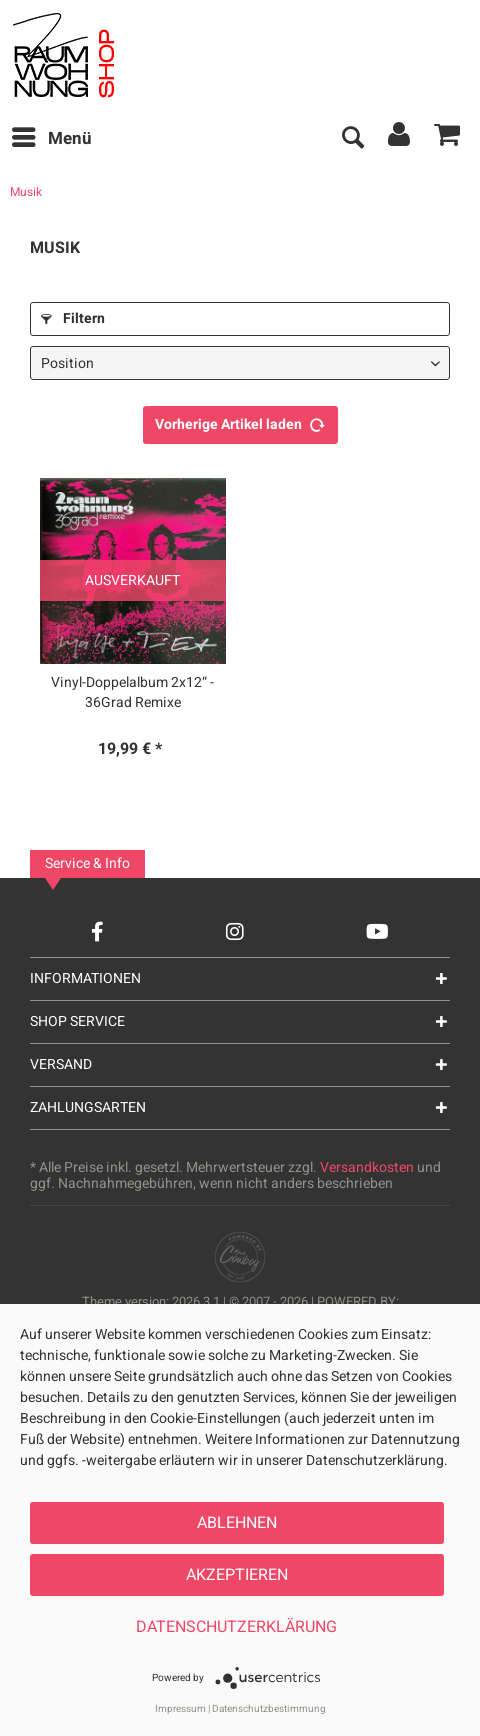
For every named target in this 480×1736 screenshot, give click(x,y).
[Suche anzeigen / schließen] (352, 139)
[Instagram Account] (235, 931)
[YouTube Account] (377, 931)
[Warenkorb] (448, 139)
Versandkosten (367, 1167)
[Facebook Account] (97, 931)
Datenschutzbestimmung (269, 1709)
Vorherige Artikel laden (240, 422)
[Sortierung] (240, 363)
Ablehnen (237, 1523)
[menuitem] (51, 139)
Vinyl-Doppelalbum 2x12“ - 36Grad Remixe (132, 693)
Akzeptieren (237, 1575)
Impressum (180, 1709)
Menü (52, 137)
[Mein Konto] (400, 139)
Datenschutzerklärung (236, 1627)
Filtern (73, 318)
